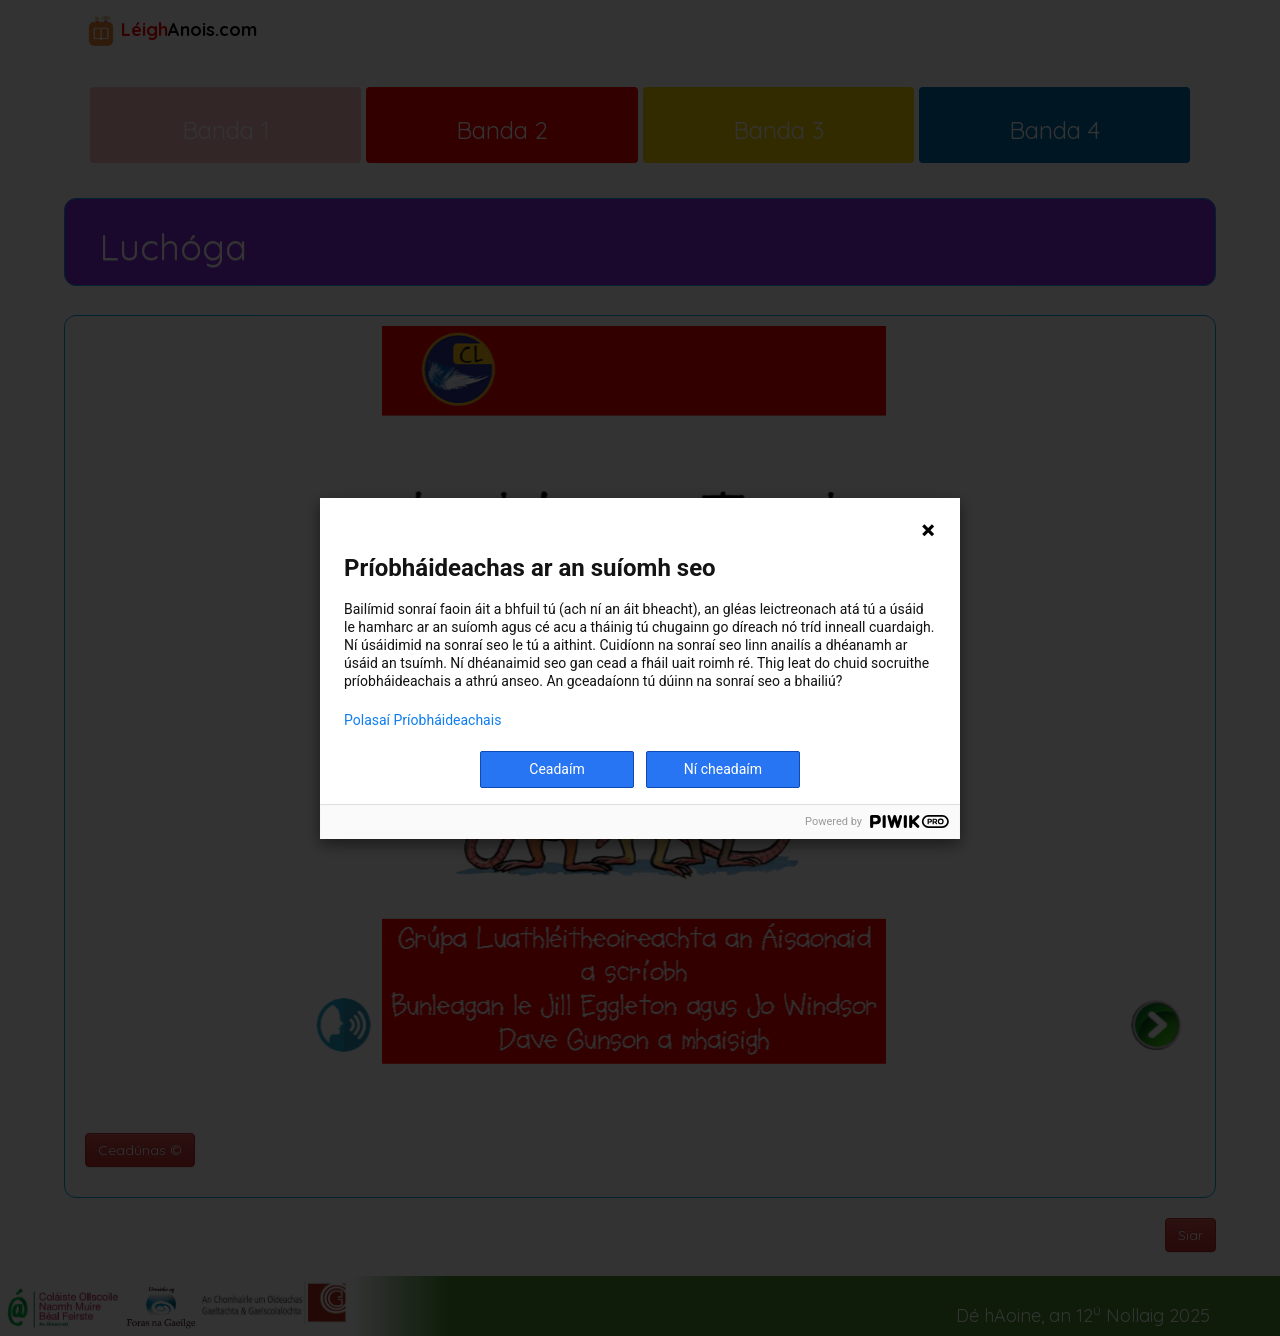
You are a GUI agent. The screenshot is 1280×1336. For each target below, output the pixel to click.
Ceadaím (556, 769)
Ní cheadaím (723, 769)
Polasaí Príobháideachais (422, 720)
